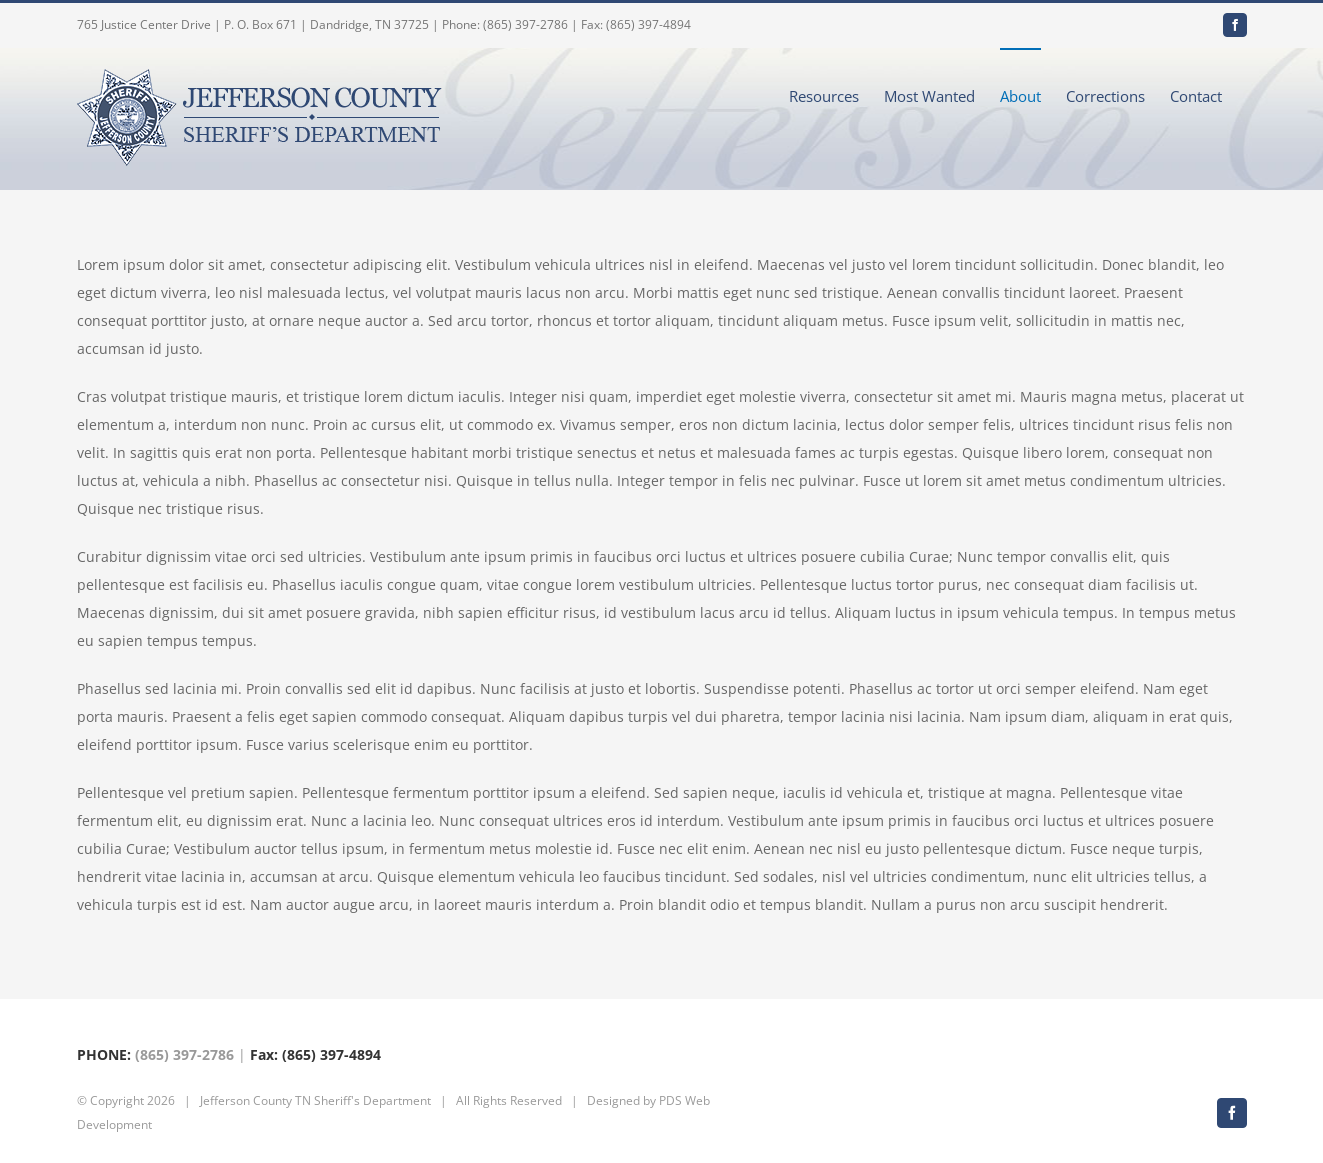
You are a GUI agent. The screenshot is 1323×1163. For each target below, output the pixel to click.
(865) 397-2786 (184, 1054)
